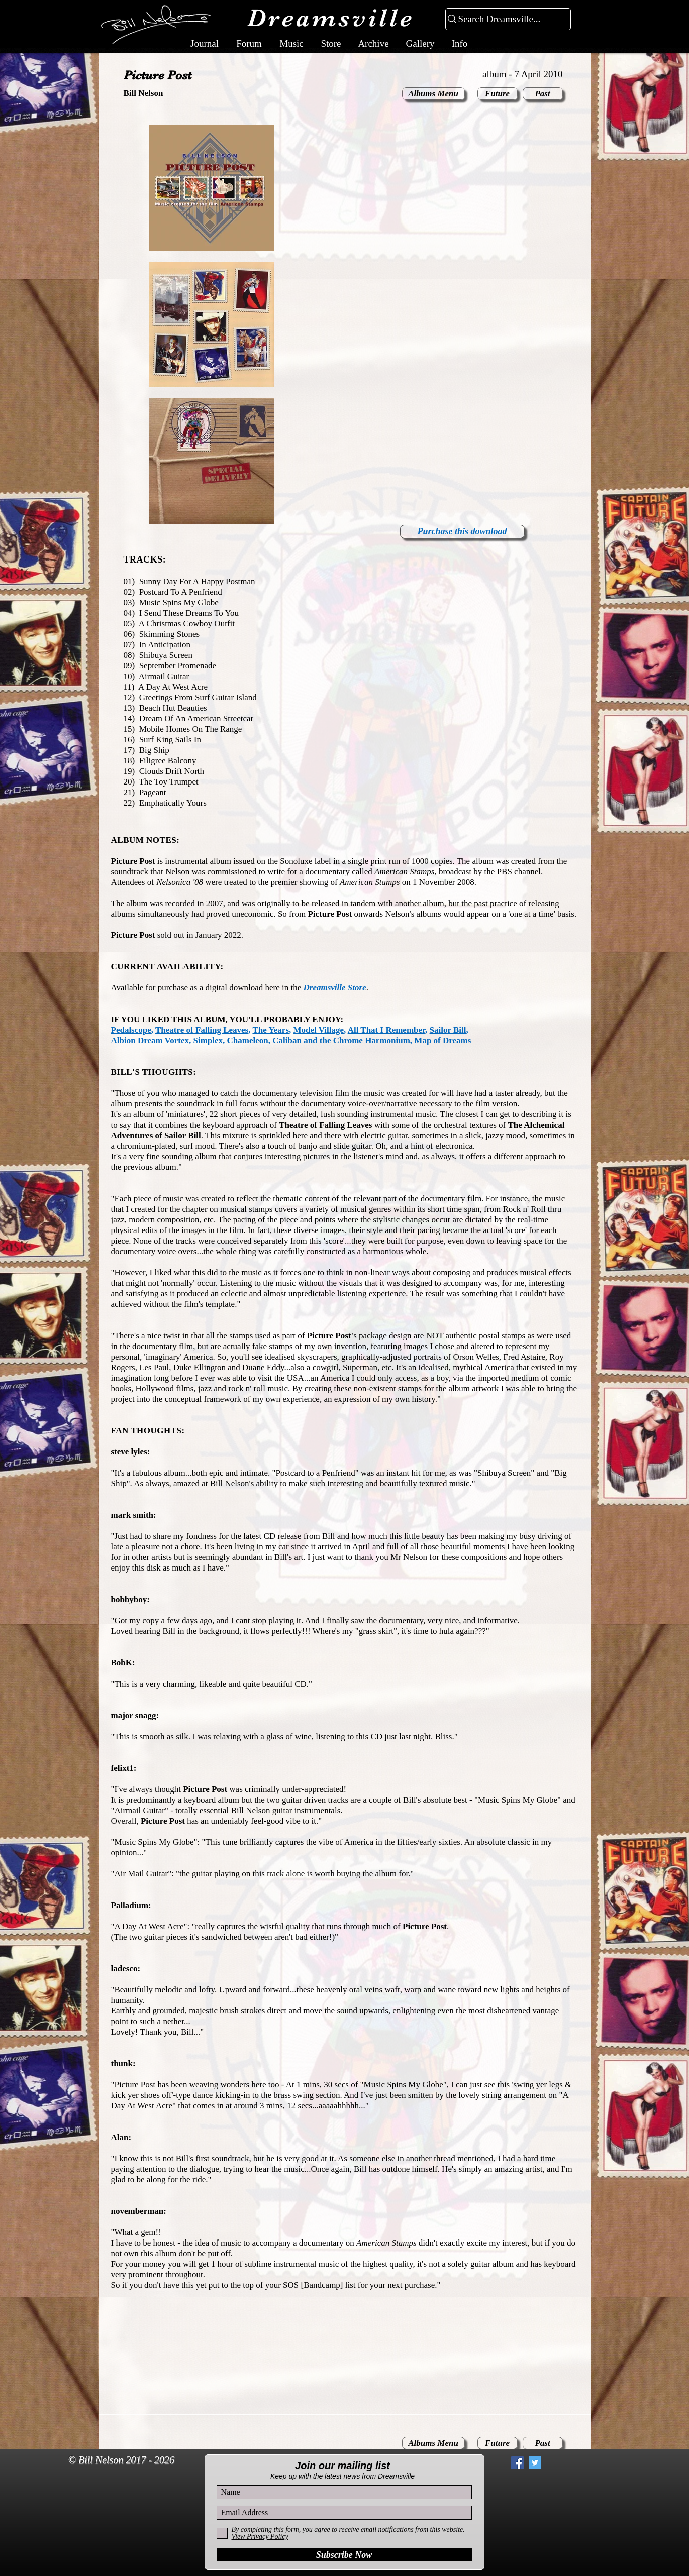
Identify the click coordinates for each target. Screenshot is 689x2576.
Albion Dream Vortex (150, 1040)
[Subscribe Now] (344, 2554)
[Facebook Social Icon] (517, 2462)
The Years (270, 1030)
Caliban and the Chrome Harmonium (341, 1040)
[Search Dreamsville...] (503, 19)
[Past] (543, 93)
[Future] (497, 93)
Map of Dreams (442, 1040)
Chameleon (247, 1040)
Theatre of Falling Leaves (201, 1030)
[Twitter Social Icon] (535, 2462)
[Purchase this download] (462, 531)
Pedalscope (131, 1030)
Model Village (318, 1030)
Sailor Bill (448, 1030)
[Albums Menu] (433, 93)
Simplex (208, 1040)
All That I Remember (386, 1030)
